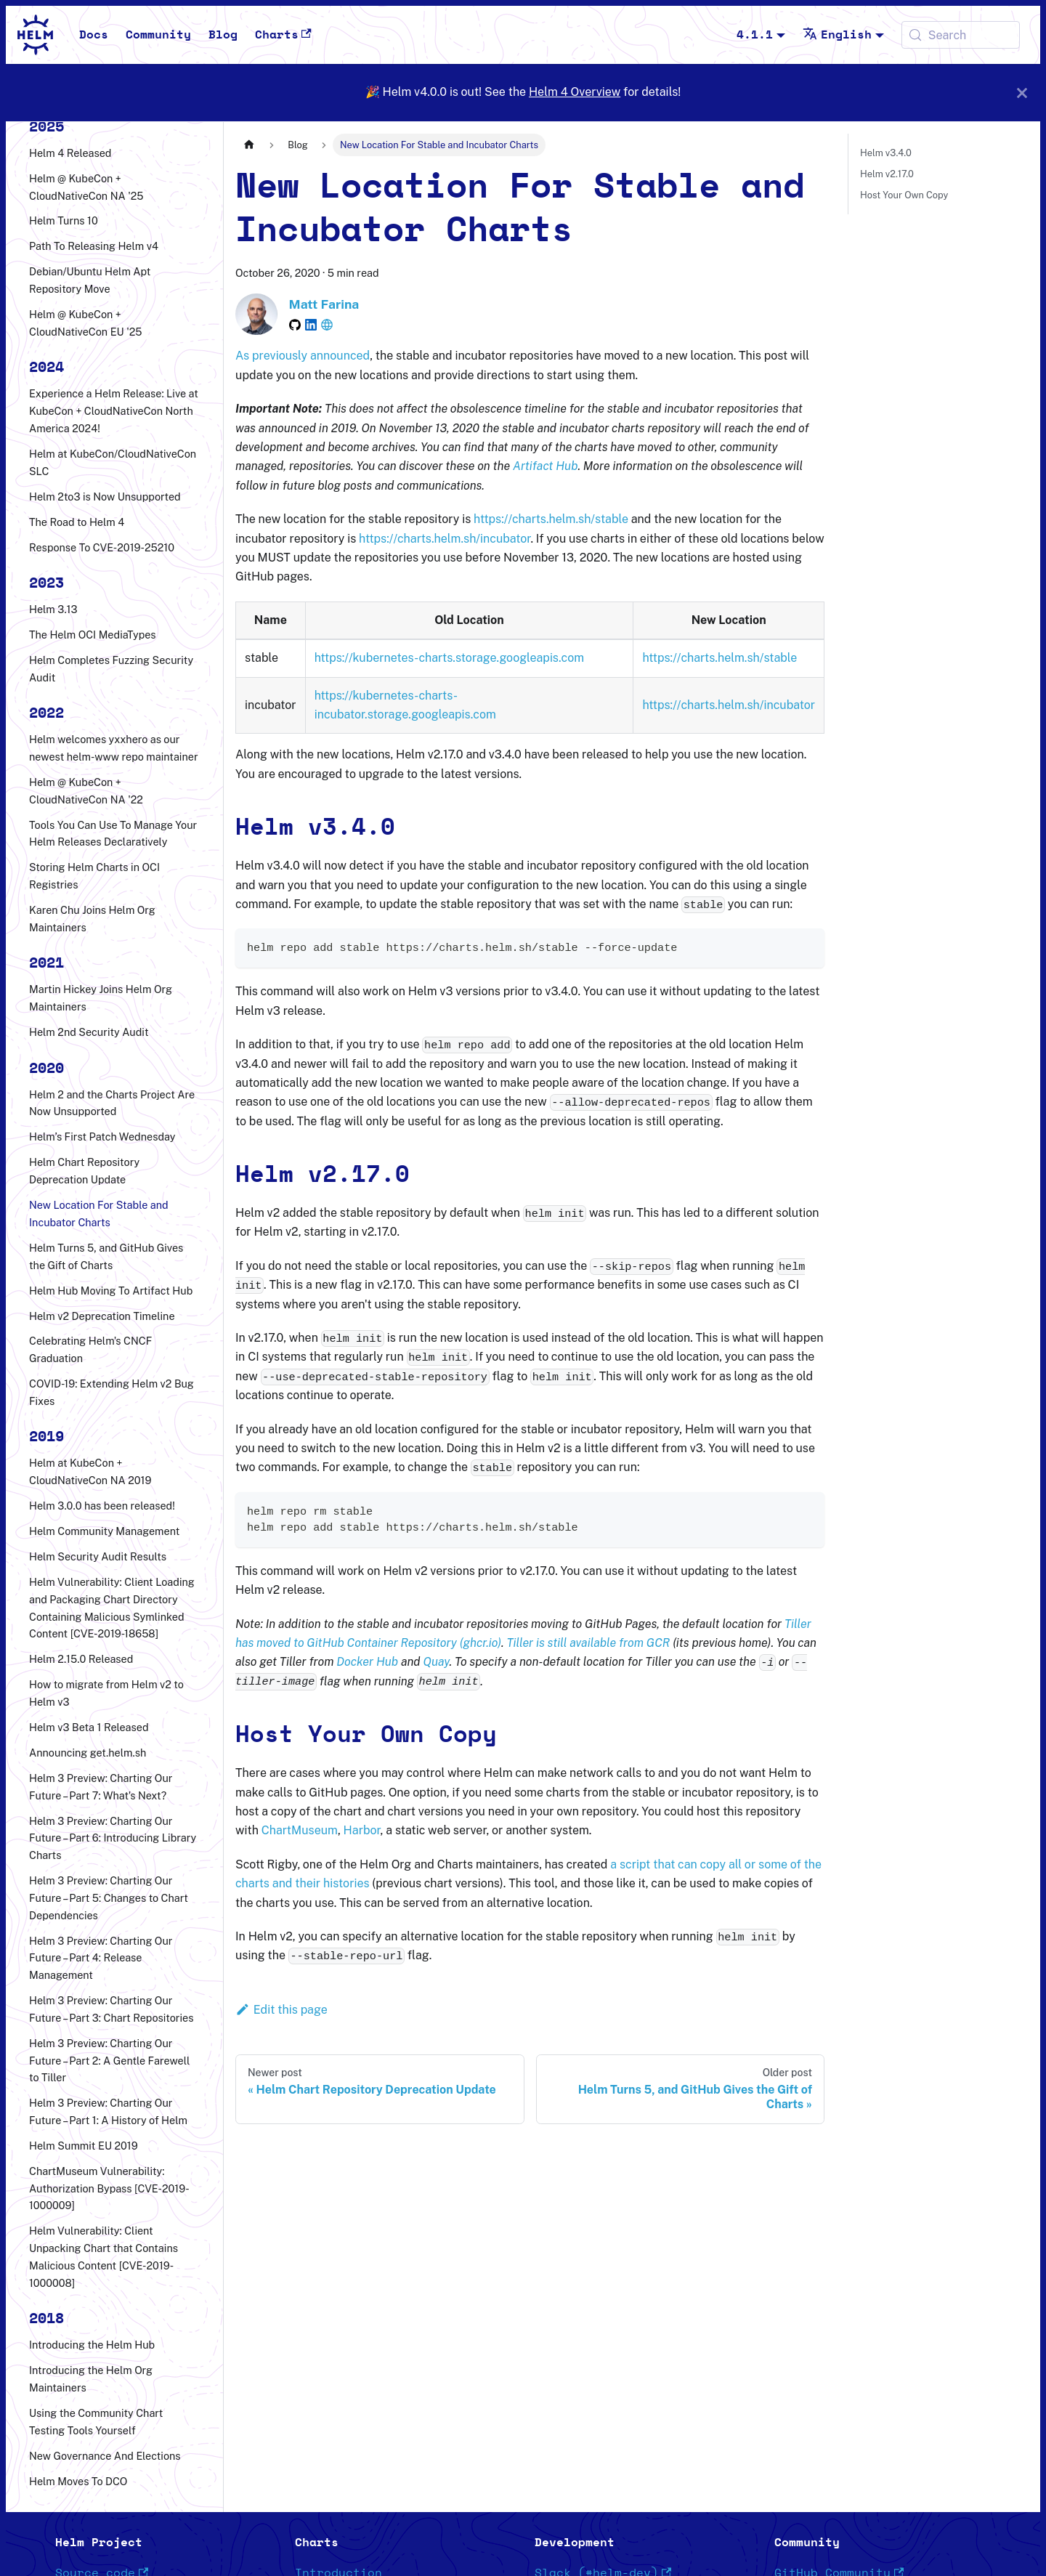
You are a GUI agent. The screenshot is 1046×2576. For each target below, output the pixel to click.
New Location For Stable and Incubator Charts (99, 1213)
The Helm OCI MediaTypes (92, 634)
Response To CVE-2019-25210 (101, 547)
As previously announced (302, 355)
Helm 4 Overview (574, 92)
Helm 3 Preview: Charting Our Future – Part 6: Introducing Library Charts (112, 1838)
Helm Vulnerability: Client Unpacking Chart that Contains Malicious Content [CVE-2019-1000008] (103, 2256)
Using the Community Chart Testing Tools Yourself (96, 2422)
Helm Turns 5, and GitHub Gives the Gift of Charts (106, 1256)
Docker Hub (367, 1662)
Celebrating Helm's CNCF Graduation (90, 1349)
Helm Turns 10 (63, 220)
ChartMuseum (300, 1830)
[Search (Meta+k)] (960, 35)
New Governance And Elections (105, 2456)
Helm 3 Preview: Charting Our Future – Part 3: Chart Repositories (111, 2009)
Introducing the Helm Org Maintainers (91, 2379)
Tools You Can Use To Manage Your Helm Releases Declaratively (113, 833)
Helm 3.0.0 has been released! (102, 1505)
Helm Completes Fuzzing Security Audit (111, 669)
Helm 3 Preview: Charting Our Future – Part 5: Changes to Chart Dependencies (108, 1897)
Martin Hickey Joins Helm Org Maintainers (100, 998)
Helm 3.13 (53, 609)
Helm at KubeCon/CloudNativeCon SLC (112, 462)
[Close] (1022, 92)
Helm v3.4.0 (886, 152)
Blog (223, 35)
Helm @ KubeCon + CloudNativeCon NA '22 (86, 791)
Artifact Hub (545, 466)
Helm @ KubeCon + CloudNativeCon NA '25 (86, 187)
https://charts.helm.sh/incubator (444, 539)
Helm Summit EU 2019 (83, 2145)
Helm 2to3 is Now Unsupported (105, 496)
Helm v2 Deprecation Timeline (102, 1316)
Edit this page (281, 2010)
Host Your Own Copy (904, 195)
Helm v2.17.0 (887, 174)
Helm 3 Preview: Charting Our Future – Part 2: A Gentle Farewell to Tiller (109, 2060)
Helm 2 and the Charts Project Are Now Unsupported (112, 1103)
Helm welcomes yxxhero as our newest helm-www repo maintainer (113, 748)
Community (158, 35)
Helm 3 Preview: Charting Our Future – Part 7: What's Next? (101, 1787)
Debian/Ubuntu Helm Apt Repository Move (89, 280)
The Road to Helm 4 (76, 522)
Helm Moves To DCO (78, 2481)
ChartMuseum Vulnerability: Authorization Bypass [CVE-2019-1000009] (109, 2188)
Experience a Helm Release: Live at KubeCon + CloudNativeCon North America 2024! (113, 410)
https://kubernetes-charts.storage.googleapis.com (449, 658)
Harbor (362, 1830)
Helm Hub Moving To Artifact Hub (110, 1290)
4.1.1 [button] (755, 35)
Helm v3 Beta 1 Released (89, 1727)
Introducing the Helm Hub (92, 2344)
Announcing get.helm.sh (87, 1752)
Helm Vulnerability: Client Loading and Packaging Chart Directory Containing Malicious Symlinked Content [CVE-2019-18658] (112, 1608)
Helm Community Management (104, 1531)
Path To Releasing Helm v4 (93, 246)
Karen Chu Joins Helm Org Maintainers (92, 918)
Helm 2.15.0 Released (81, 1659)
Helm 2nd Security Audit (89, 1032)
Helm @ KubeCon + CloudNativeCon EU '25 (85, 323)
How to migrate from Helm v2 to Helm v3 (106, 1693)
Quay (436, 1662)
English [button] (837, 35)
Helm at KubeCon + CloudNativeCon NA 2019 (90, 1471)
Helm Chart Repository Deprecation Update (84, 1171)
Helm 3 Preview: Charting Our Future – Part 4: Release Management (101, 1958)
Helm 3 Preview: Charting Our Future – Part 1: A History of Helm (108, 2111)
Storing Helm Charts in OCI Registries (94, 876)
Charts (283, 34)
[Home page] (249, 145)
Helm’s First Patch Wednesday (102, 1136)
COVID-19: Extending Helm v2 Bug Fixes (111, 1392)
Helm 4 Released (70, 153)
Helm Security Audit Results (97, 1556)
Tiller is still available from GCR (588, 1643)
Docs (93, 35)
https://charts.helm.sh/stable (551, 519)
